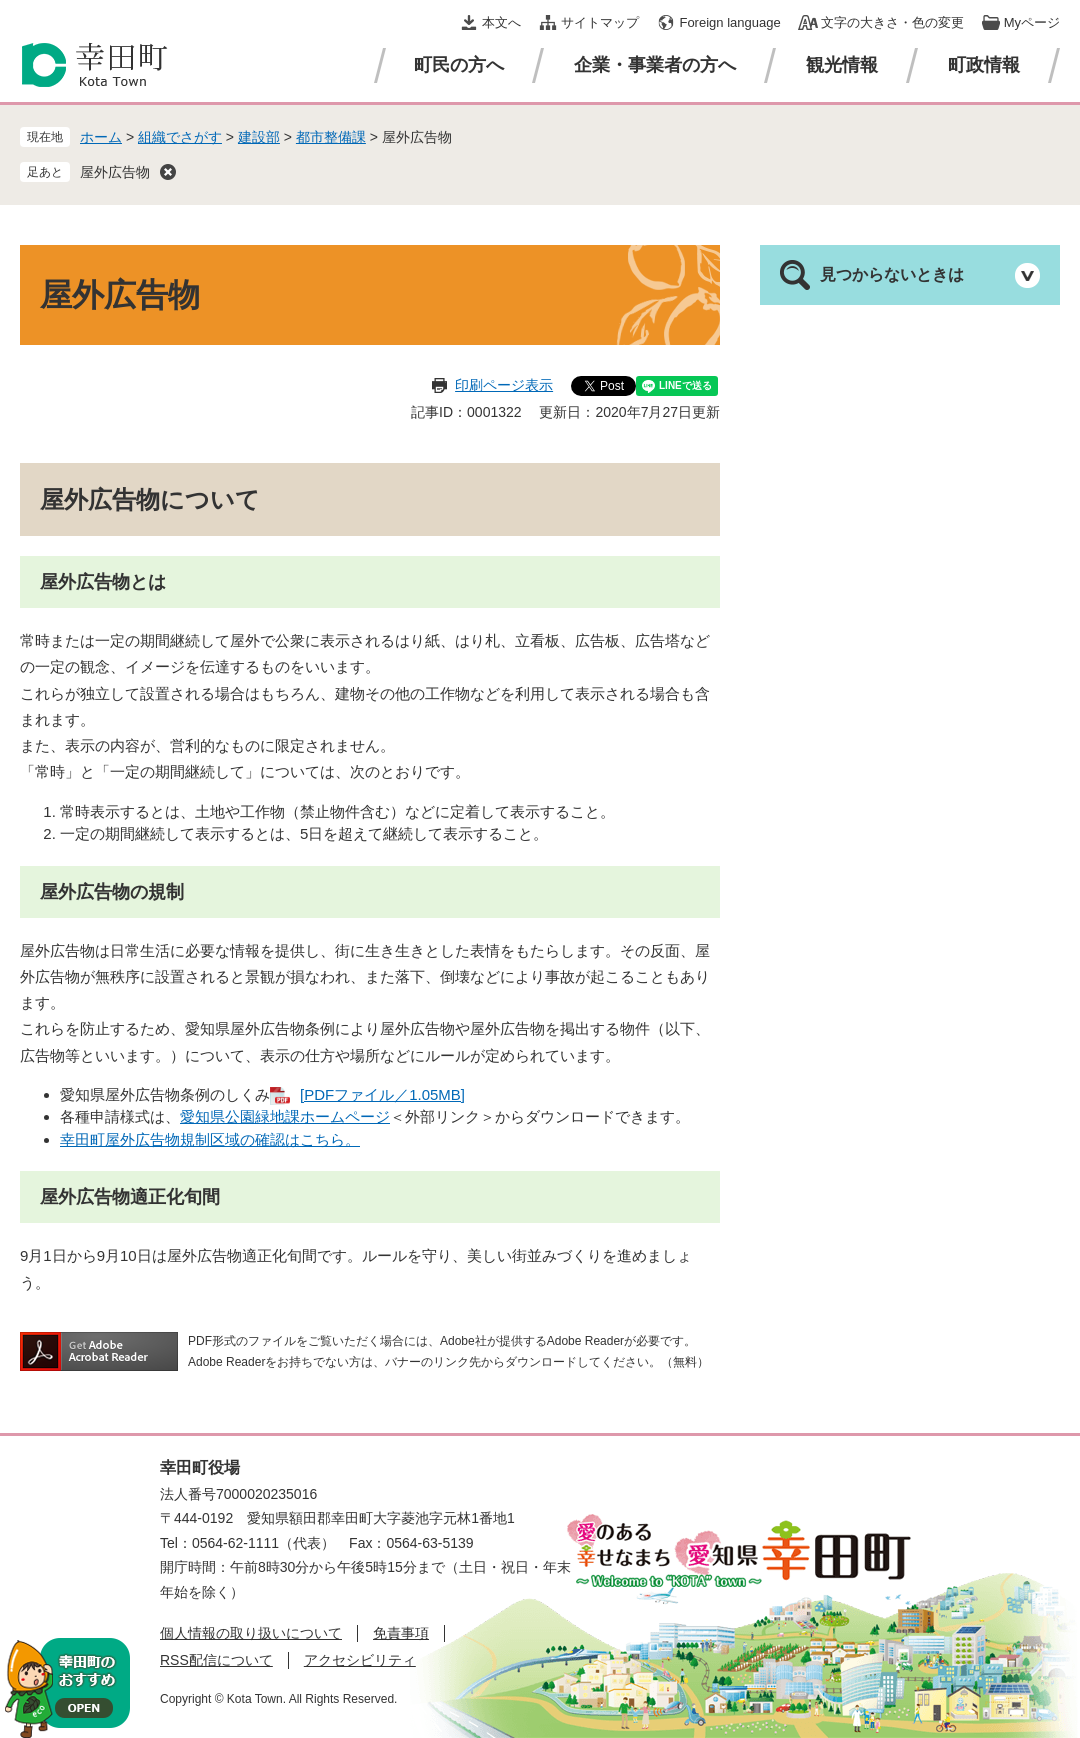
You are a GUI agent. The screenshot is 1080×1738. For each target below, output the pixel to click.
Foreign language (729, 22)
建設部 (259, 137)
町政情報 (984, 65)
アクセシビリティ (360, 1660)
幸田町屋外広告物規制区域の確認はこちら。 (210, 1139)
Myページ (1032, 22)
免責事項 (401, 1633)
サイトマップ (600, 22)
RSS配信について (216, 1660)
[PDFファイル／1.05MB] (382, 1094)
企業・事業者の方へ (655, 65)
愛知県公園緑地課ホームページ (285, 1116)
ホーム (101, 137)
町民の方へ (459, 65)
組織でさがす (180, 137)
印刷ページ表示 (504, 385)
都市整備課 (331, 137)
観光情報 (842, 65)
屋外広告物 (115, 172)
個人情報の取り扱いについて (251, 1633)
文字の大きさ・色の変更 (892, 22)
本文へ (501, 22)
